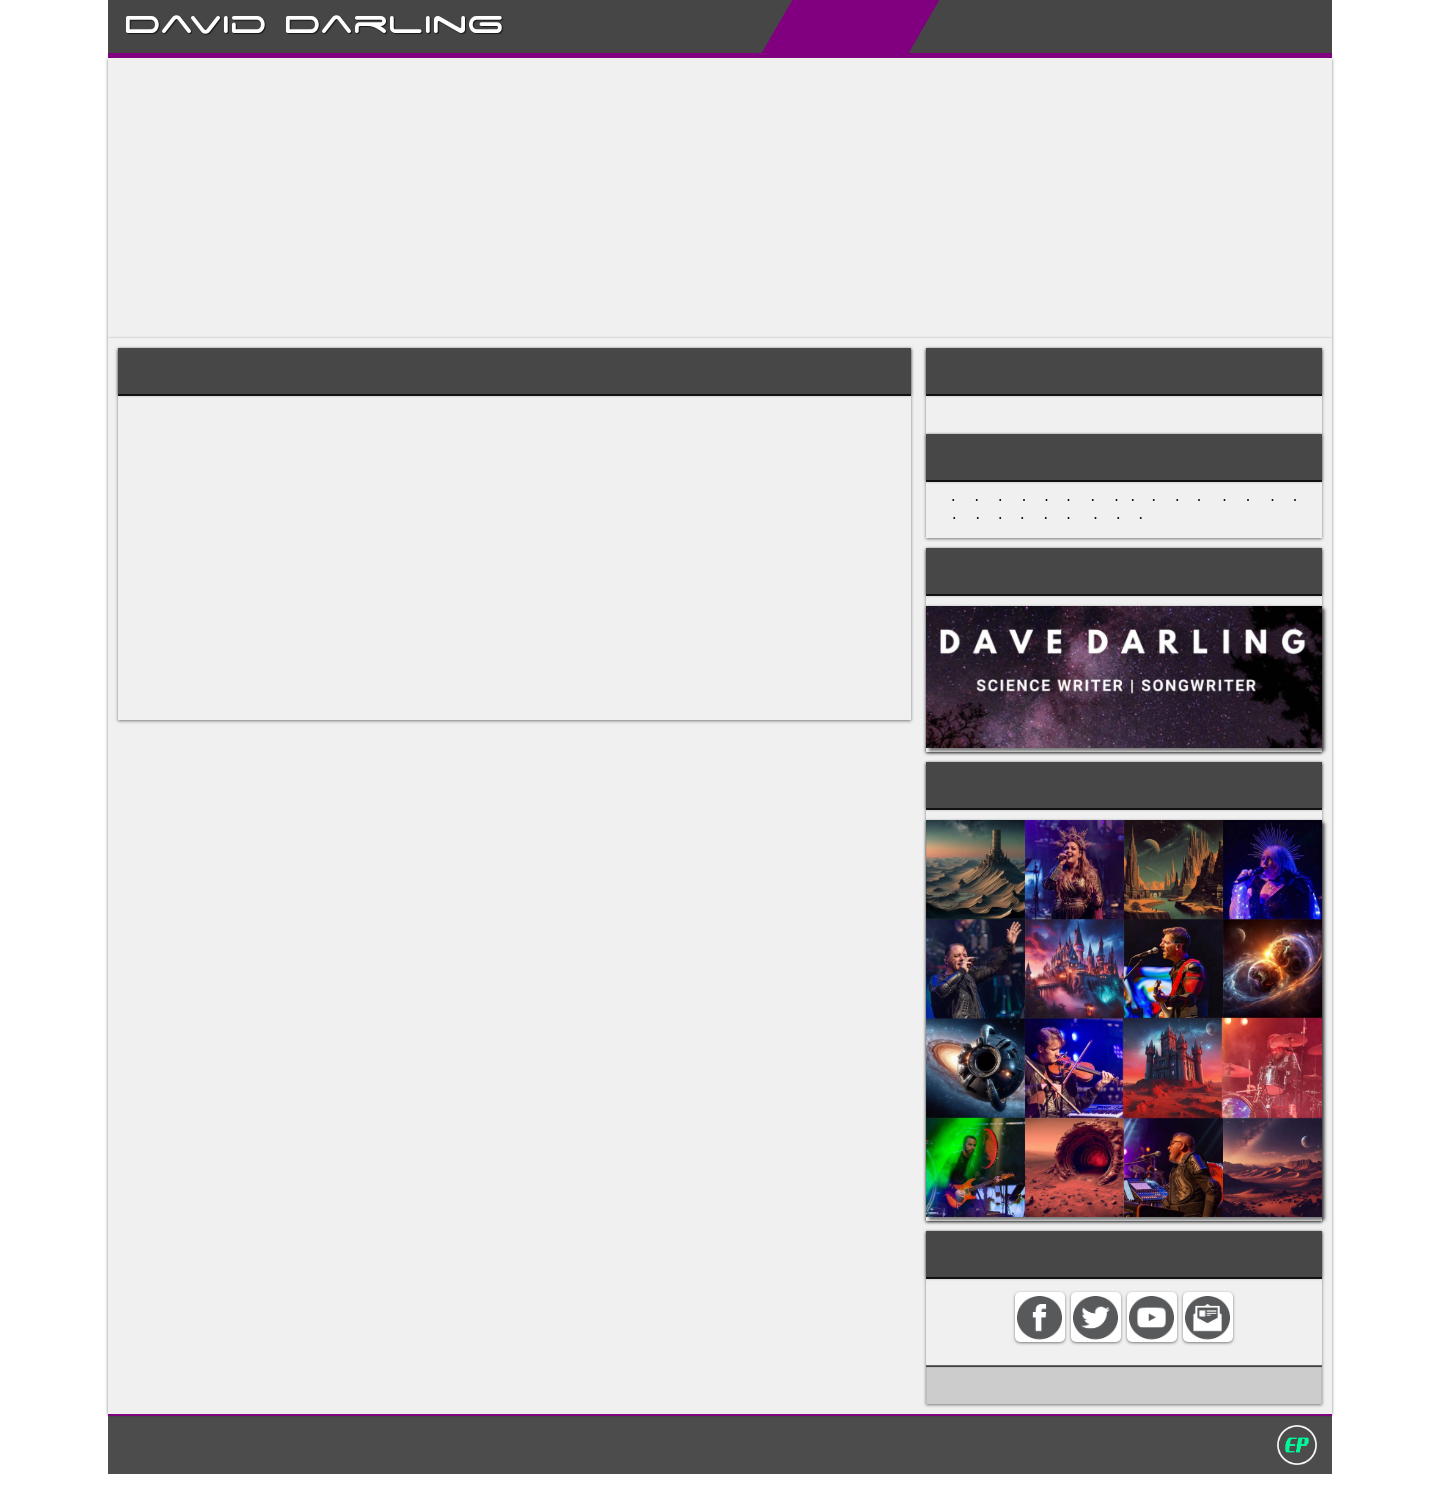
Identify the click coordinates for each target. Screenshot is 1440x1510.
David (195, 21)
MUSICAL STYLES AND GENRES (1049, 421)
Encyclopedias (827, 26)
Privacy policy (729, 1479)
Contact (1178, 26)
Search (1269, 26)
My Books (959, 26)
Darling (394, 21)
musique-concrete (478, 723)
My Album (1072, 26)
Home (631, 26)
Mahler (729, 628)
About (711, 26)
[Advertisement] (708, 198)
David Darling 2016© (867, 1479)
